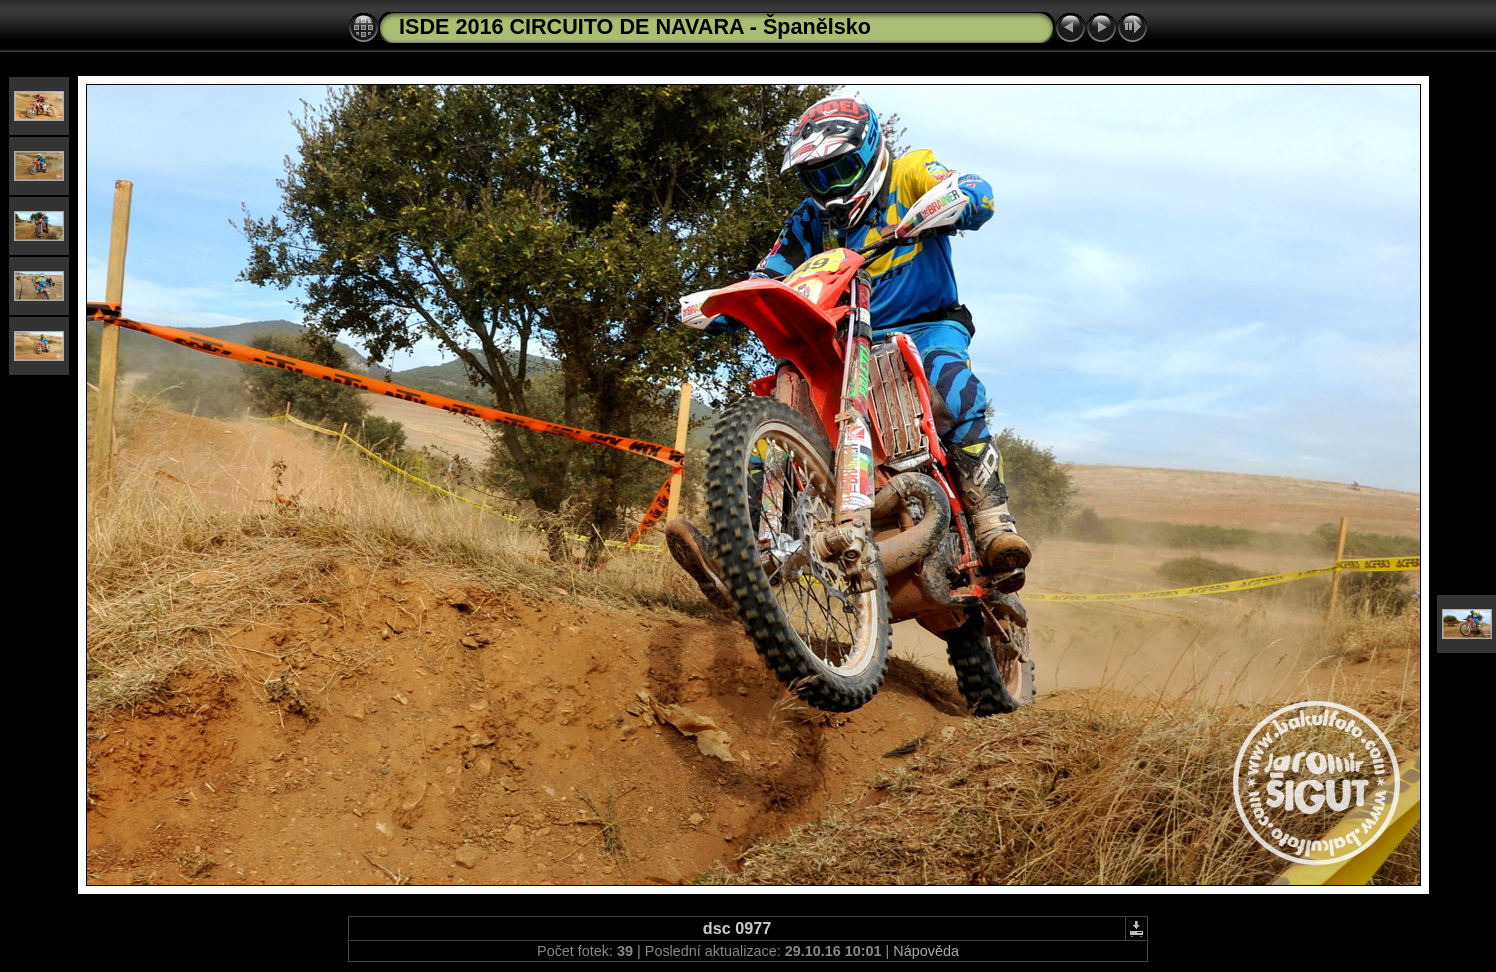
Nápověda (926, 951)
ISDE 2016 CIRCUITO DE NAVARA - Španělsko (635, 26)
